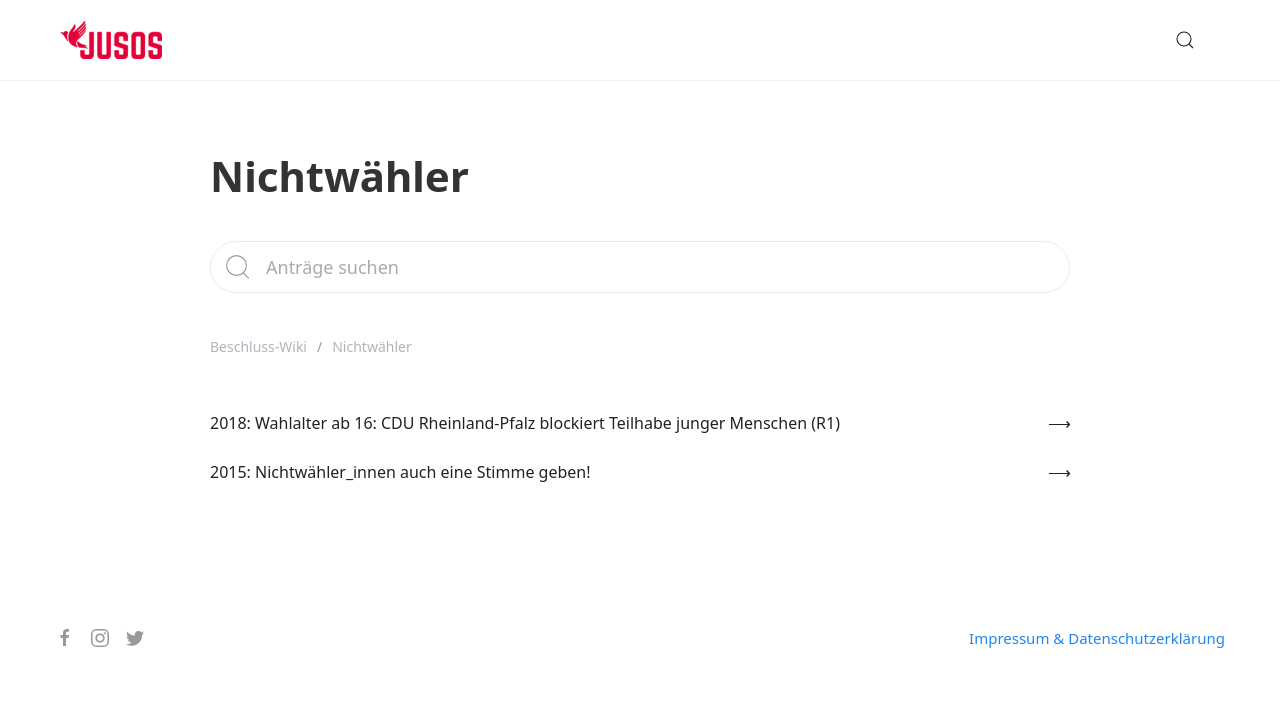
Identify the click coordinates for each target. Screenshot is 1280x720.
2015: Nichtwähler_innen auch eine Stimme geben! (400, 472)
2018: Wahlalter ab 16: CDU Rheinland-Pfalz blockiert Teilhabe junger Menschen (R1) (525, 423)
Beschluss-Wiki (258, 346)
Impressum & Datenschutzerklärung (1097, 638)
